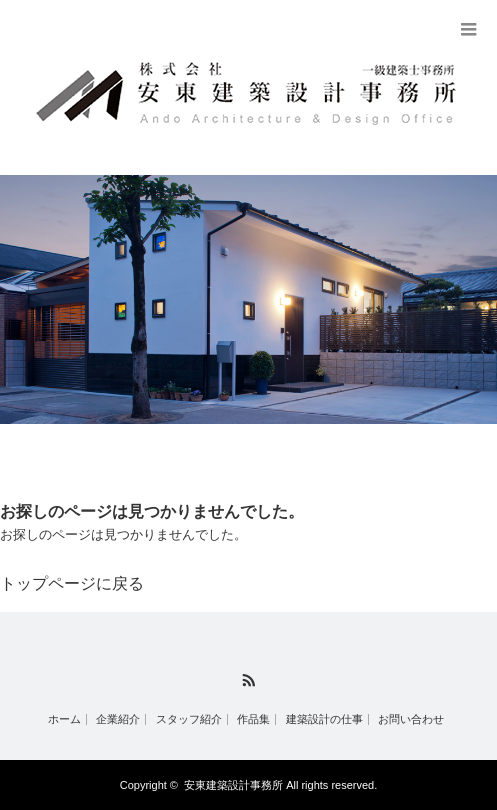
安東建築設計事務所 (233, 785)
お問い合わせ (411, 719)
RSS (248, 680)
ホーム (64, 719)
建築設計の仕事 (324, 719)
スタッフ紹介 (189, 719)
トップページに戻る (72, 583)
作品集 (253, 719)
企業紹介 (118, 719)
